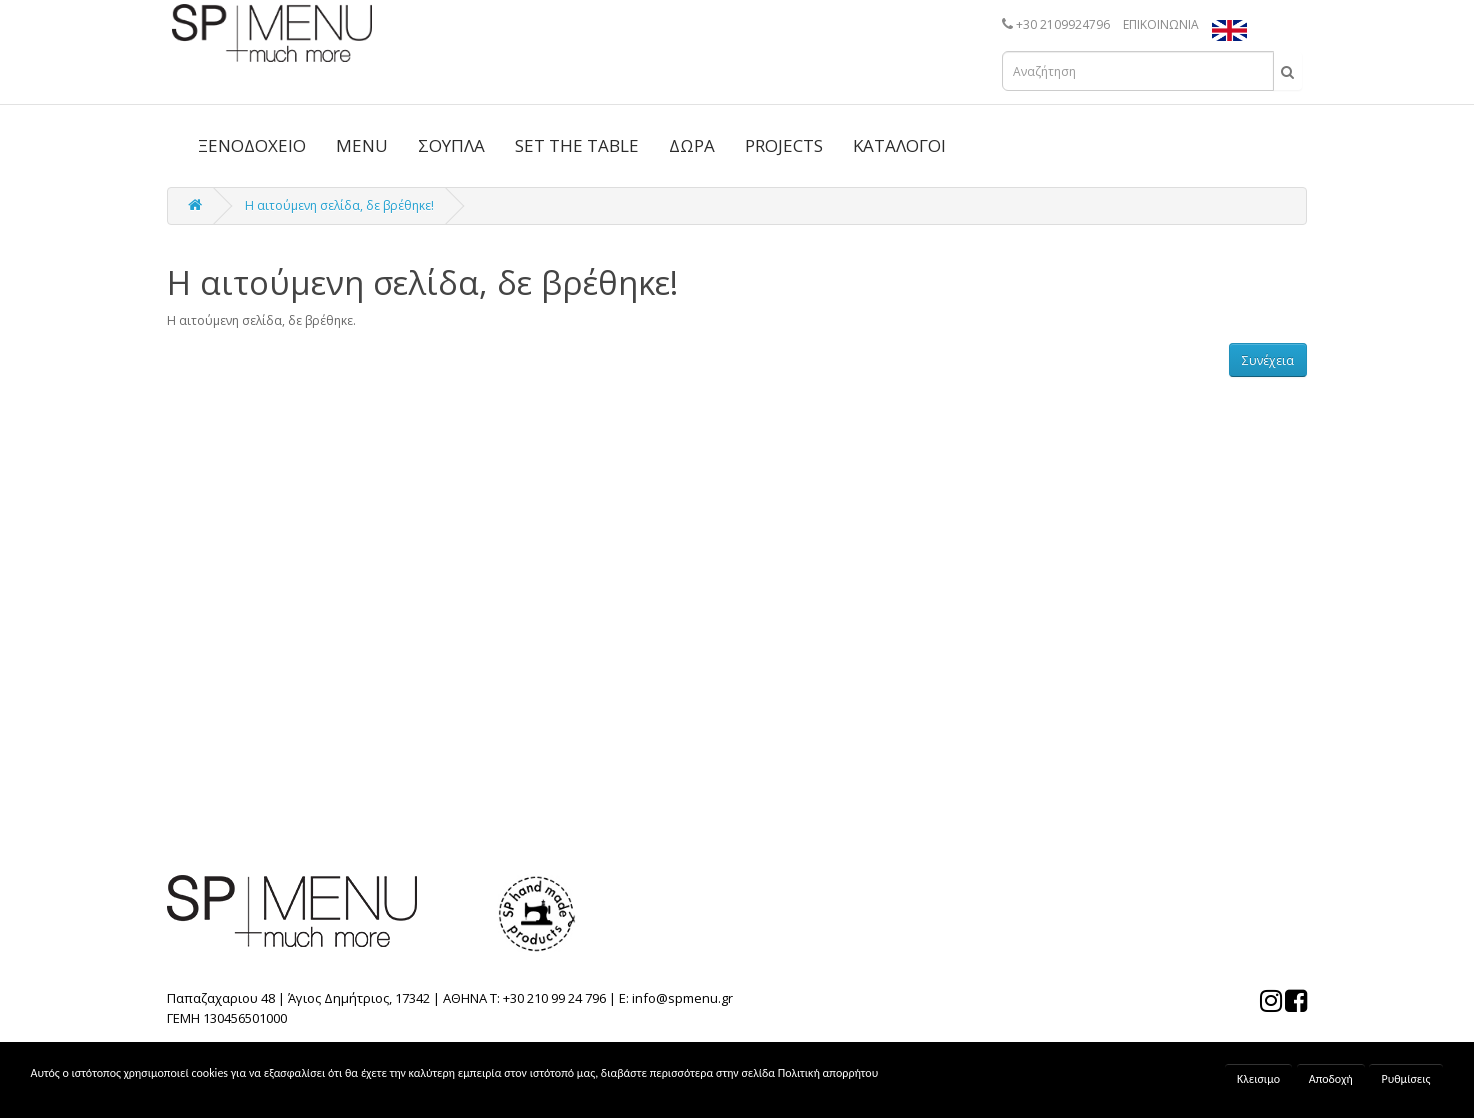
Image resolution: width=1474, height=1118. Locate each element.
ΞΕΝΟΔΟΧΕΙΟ (252, 145)
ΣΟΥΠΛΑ (451, 145)
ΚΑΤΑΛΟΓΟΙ (899, 145)
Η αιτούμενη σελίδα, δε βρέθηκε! (339, 205)
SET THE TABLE (577, 145)
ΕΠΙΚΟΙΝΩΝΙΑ (1161, 24)
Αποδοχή (1331, 1079)
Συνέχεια (1268, 360)
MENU (362, 145)
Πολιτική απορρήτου (828, 1073)
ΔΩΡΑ (692, 145)
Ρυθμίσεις (1405, 1079)
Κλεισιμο (1258, 1079)
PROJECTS (784, 145)
